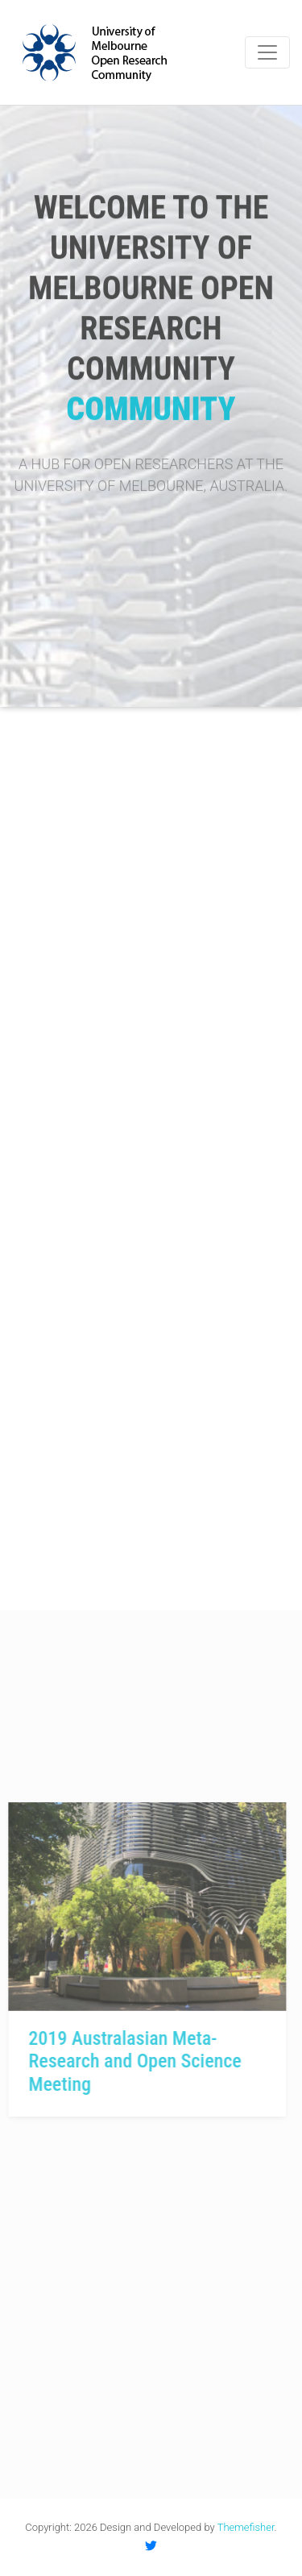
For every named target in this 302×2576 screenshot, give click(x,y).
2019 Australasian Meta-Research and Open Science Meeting (122, 2061)
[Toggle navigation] (267, 52)
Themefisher (246, 2527)
